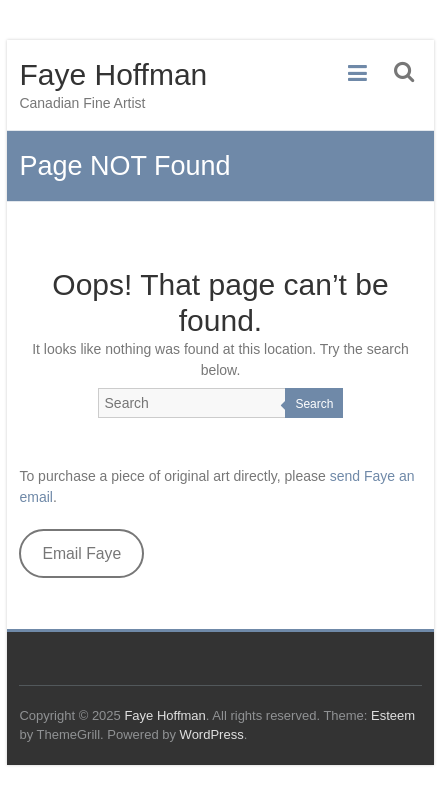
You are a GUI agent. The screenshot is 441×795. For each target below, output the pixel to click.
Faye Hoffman (113, 74)
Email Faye (81, 553)
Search (314, 404)
